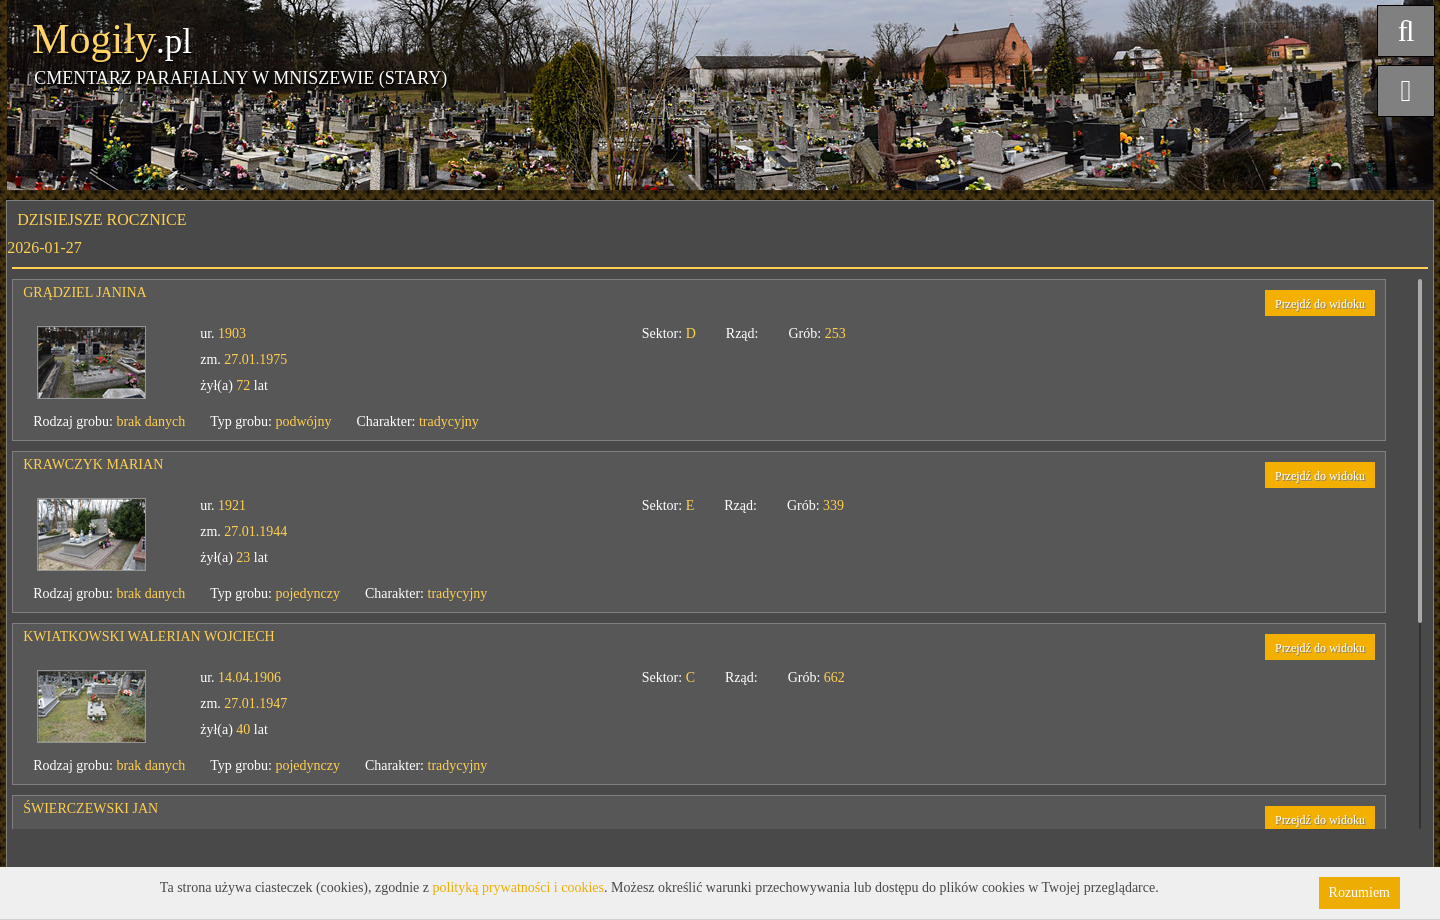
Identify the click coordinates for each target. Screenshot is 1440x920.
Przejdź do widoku (1320, 304)
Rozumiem (1359, 892)
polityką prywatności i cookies (518, 887)
